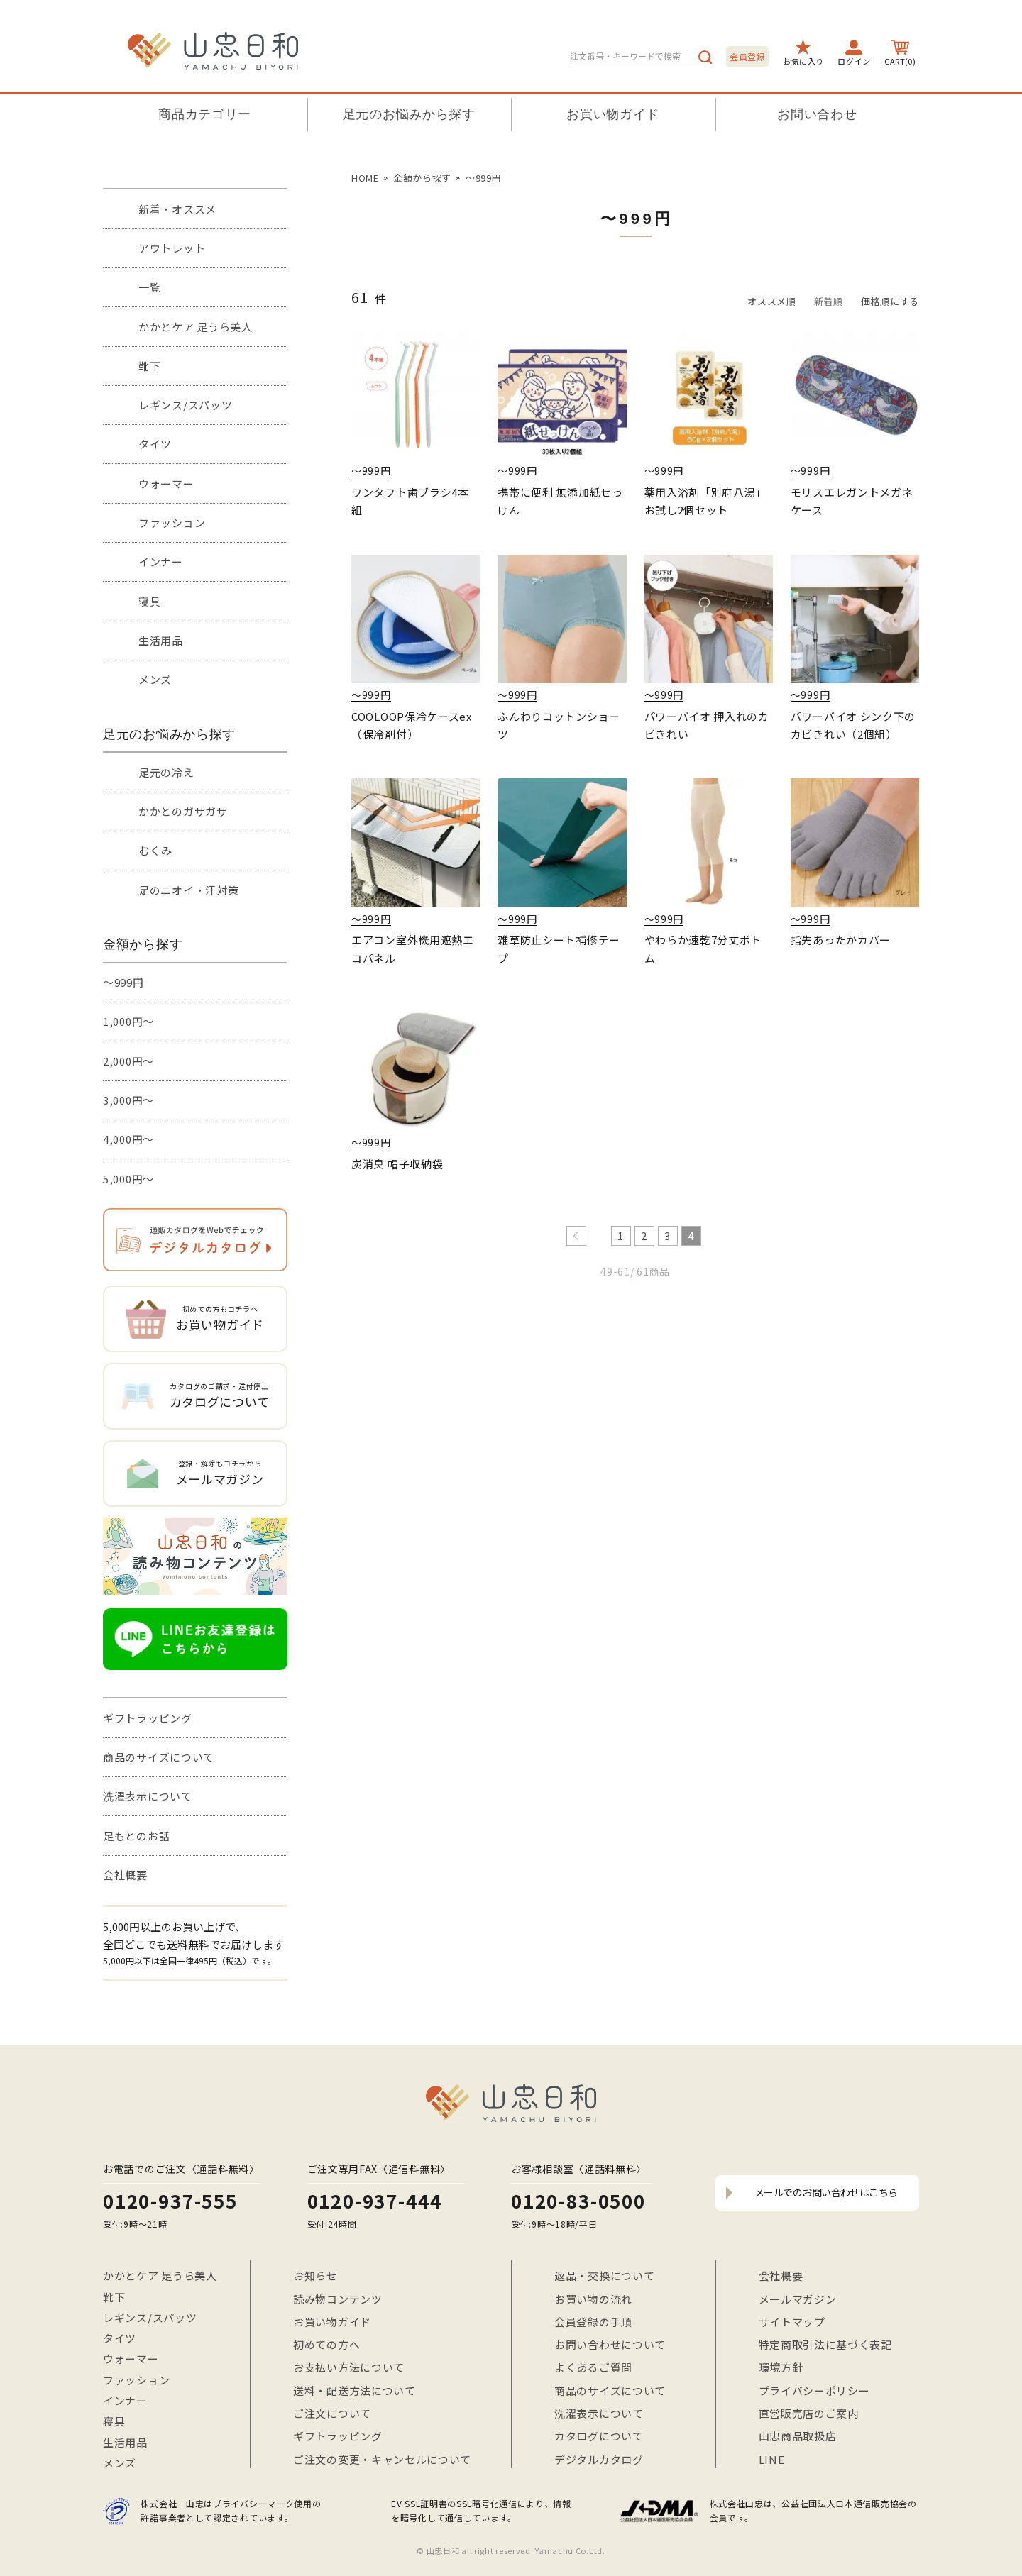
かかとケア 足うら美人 (195, 326)
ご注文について (332, 2413)
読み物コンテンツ (338, 2299)
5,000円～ (128, 1178)
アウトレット (171, 248)
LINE (772, 2459)
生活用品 (160, 640)
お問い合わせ (817, 114)
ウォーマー (166, 483)
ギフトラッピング (147, 1717)
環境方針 (781, 2367)
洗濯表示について (147, 1796)
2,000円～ (128, 1061)
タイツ (155, 443)
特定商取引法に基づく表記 (825, 2344)
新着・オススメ (177, 208)
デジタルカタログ (599, 2459)
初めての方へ (326, 2344)
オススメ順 (771, 301)
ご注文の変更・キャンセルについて (382, 2459)
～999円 (123, 982)
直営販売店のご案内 (809, 2413)
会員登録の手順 (593, 2321)
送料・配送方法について (354, 2390)
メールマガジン (798, 2299)
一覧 (149, 287)
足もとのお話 (136, 1835)
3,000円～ (128, 1100)
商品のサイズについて (158, 1756)
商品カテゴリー (204, 114)
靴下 (149, 365)
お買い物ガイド (612, 114)
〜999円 (484, 177)
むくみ (155, 850)
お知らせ (315, 2275)
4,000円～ (128, 1139)
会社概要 (125, 1874)
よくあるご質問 (593, 2367)
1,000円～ (128, 1021)
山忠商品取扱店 (798, 2435)
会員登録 (748, 56)
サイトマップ (792, 2321)
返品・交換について (604, 2275)
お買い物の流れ (593, 2299)
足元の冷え (166, 772)
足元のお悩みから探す (409, 114)
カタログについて (599, 2435)
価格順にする (890, 301)
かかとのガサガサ (183, 811)
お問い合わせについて (610, 2344)
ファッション (171, 522)
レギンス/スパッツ (185, 404)
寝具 (149, 601)
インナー (160, 561)
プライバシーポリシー (814, 2390)
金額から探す (422, 177)
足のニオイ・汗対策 (188, 890)
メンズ (155, 679)
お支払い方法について (349, 2367)
